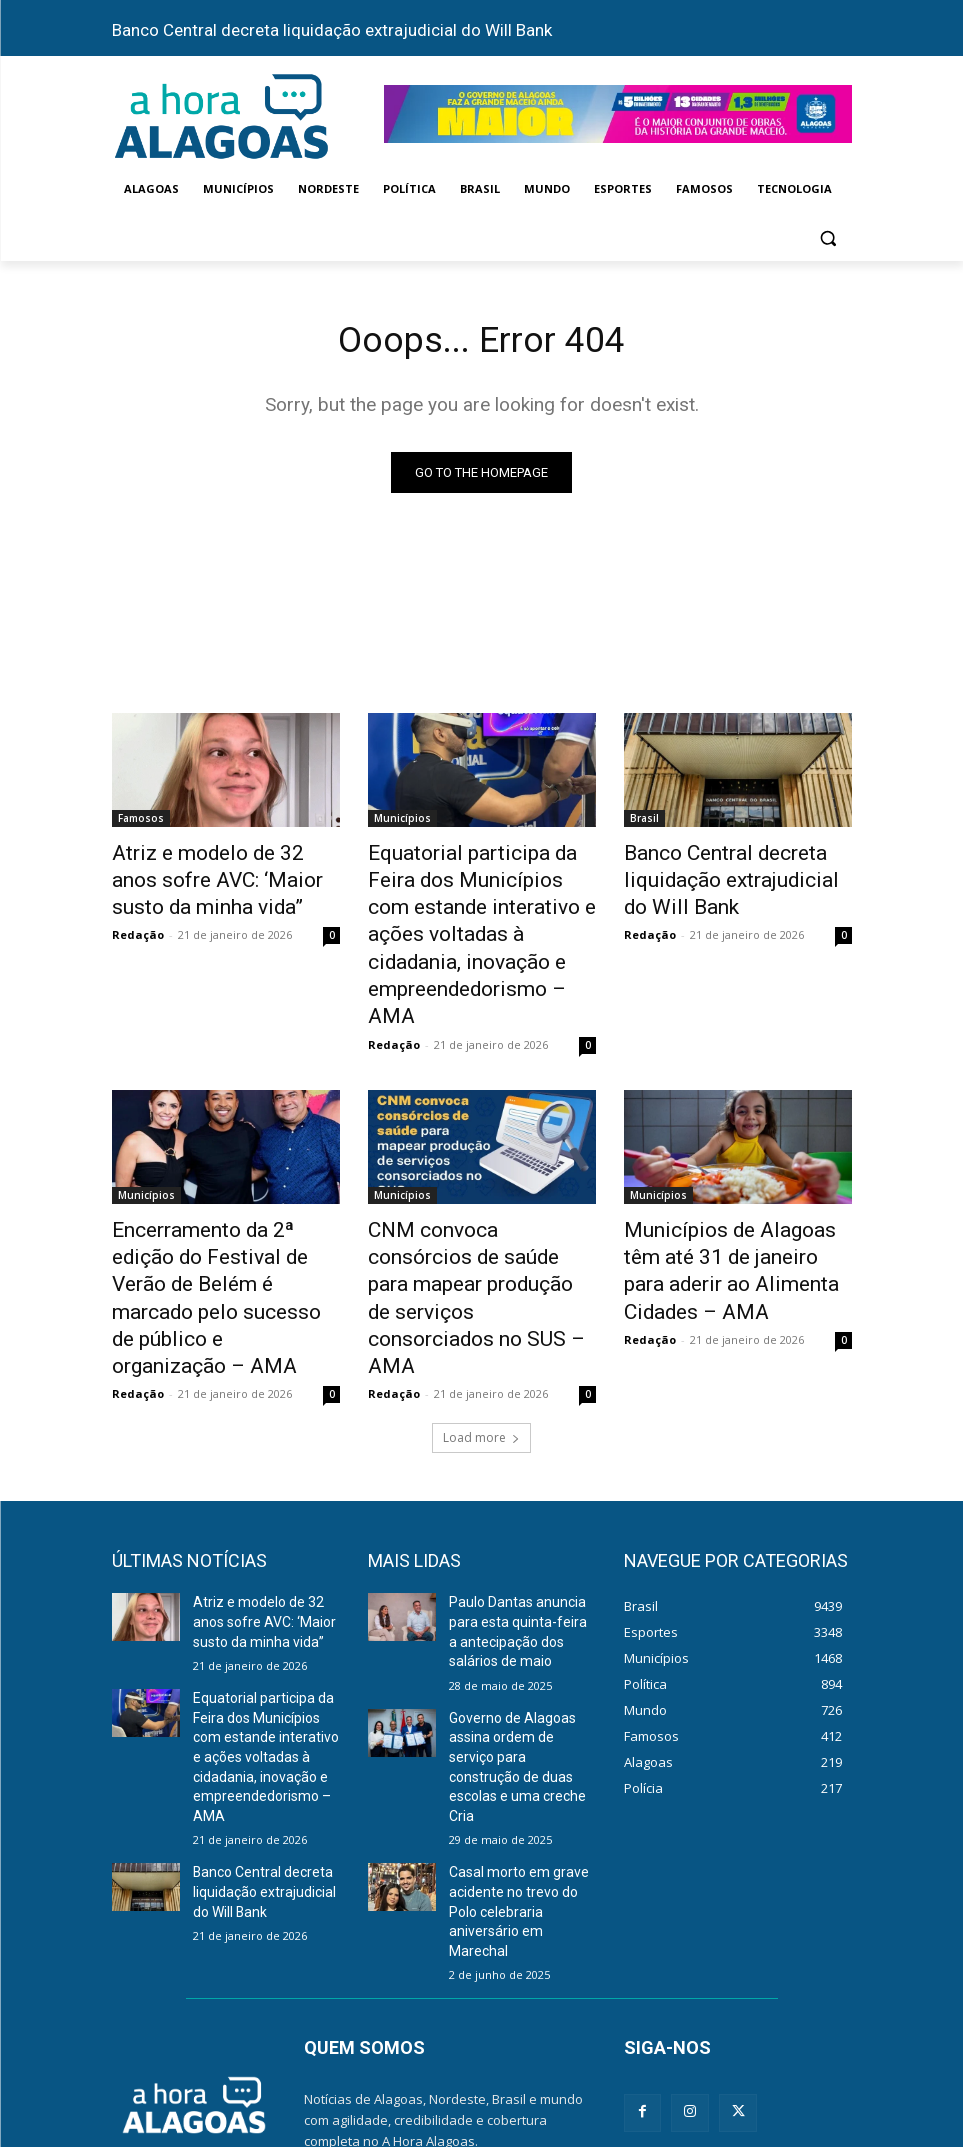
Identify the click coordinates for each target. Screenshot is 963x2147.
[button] (828, 237)
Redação (138, 923)
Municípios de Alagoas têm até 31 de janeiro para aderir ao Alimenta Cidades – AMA (730, 1173)
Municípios (402, 822)
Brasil (644, 822)
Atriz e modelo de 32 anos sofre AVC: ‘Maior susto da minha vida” (213, 877)
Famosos (141, 822)
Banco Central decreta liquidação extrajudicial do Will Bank (332, 30)
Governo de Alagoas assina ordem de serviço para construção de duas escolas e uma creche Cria (518, 1587)
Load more (481, 1285)
